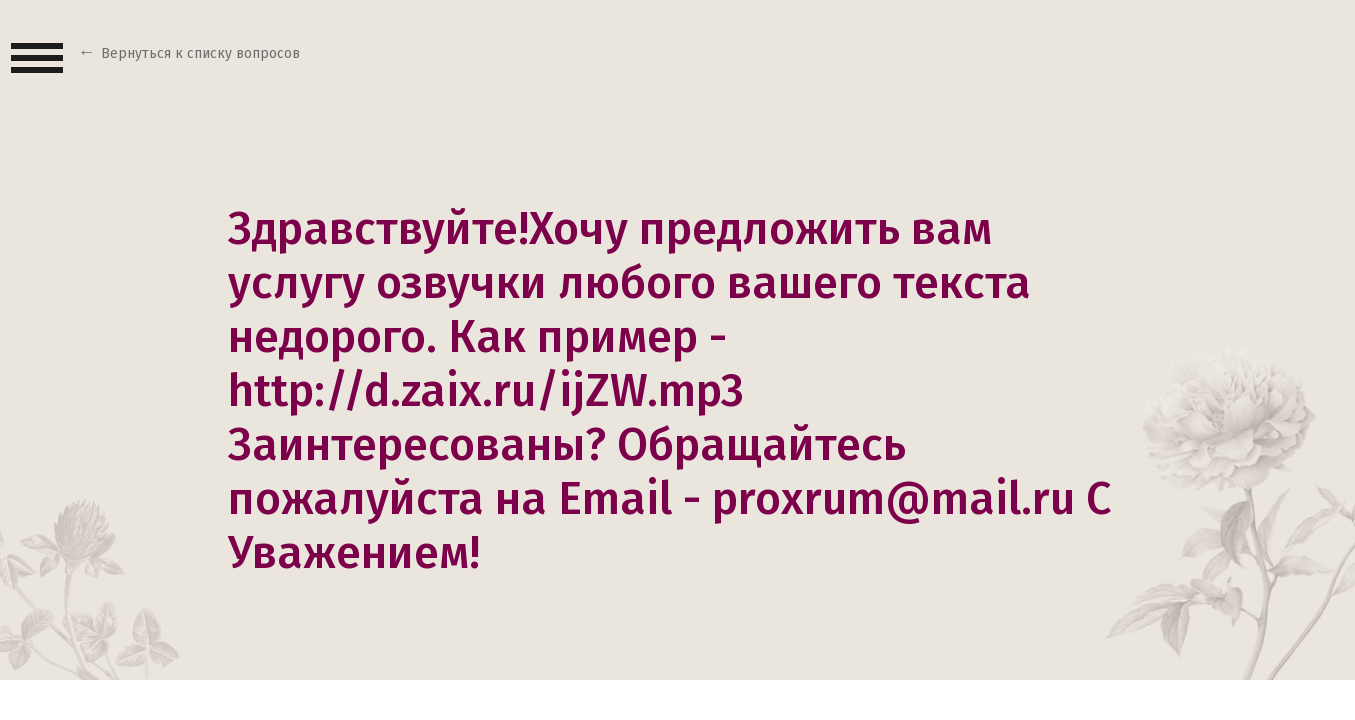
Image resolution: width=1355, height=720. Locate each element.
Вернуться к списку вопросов (200, 53)
